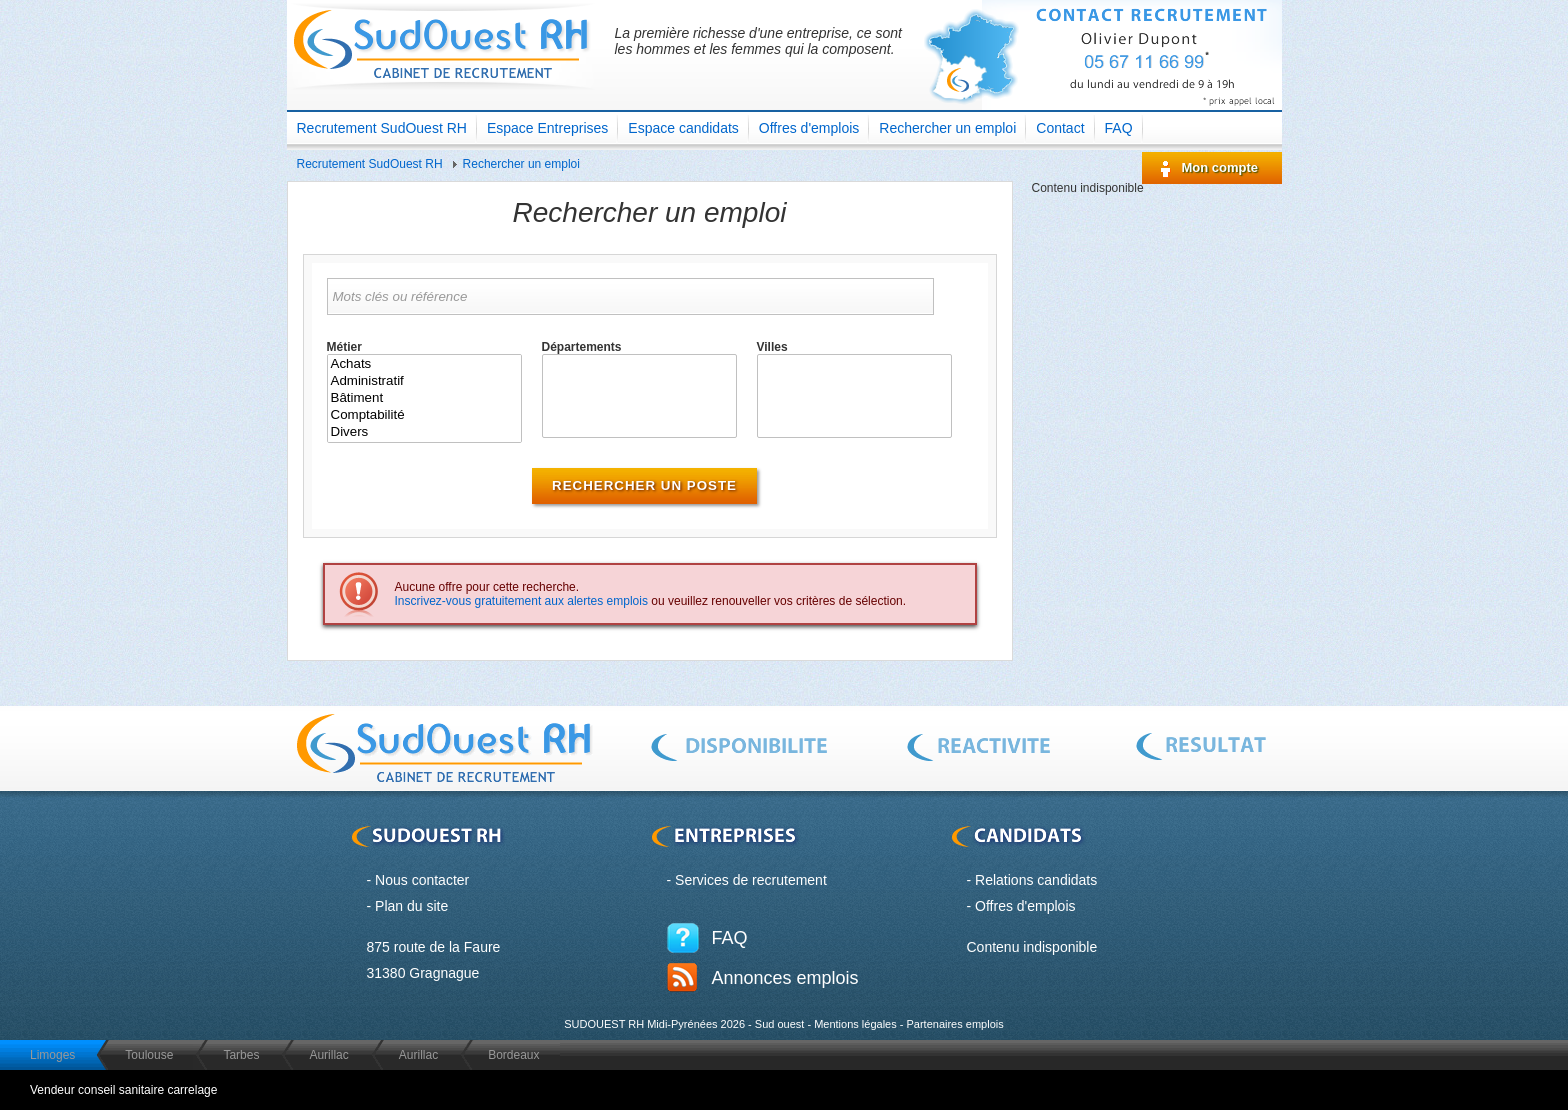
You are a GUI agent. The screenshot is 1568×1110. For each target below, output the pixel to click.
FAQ (1119, 128)
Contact (1060, 128)
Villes (772, 347)
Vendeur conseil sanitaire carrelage (123, 1090)
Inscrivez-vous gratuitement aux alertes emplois (521, 601)
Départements (582, 347)
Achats (424, 364)
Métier (344, 347)
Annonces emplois (785, 978)
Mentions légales (855, 1024)
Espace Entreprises (547, 128)
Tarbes (241, 1055)
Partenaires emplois (954, 1024)
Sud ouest (780, 1024)
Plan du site (411, 906)
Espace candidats (683, 128)
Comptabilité (424, 415)
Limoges (52, 1055)
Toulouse (149, 1055)
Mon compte (1220, 167)
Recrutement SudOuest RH (382, 128)
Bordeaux (513, 1055)
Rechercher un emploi (947, 128)
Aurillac (328, 1055)
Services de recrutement (751, 880)
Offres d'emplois (809, 128)
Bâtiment (424, 398)
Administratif (424, 381)
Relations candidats (1036, 880)
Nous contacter (422, 880)
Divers (424, 432)
